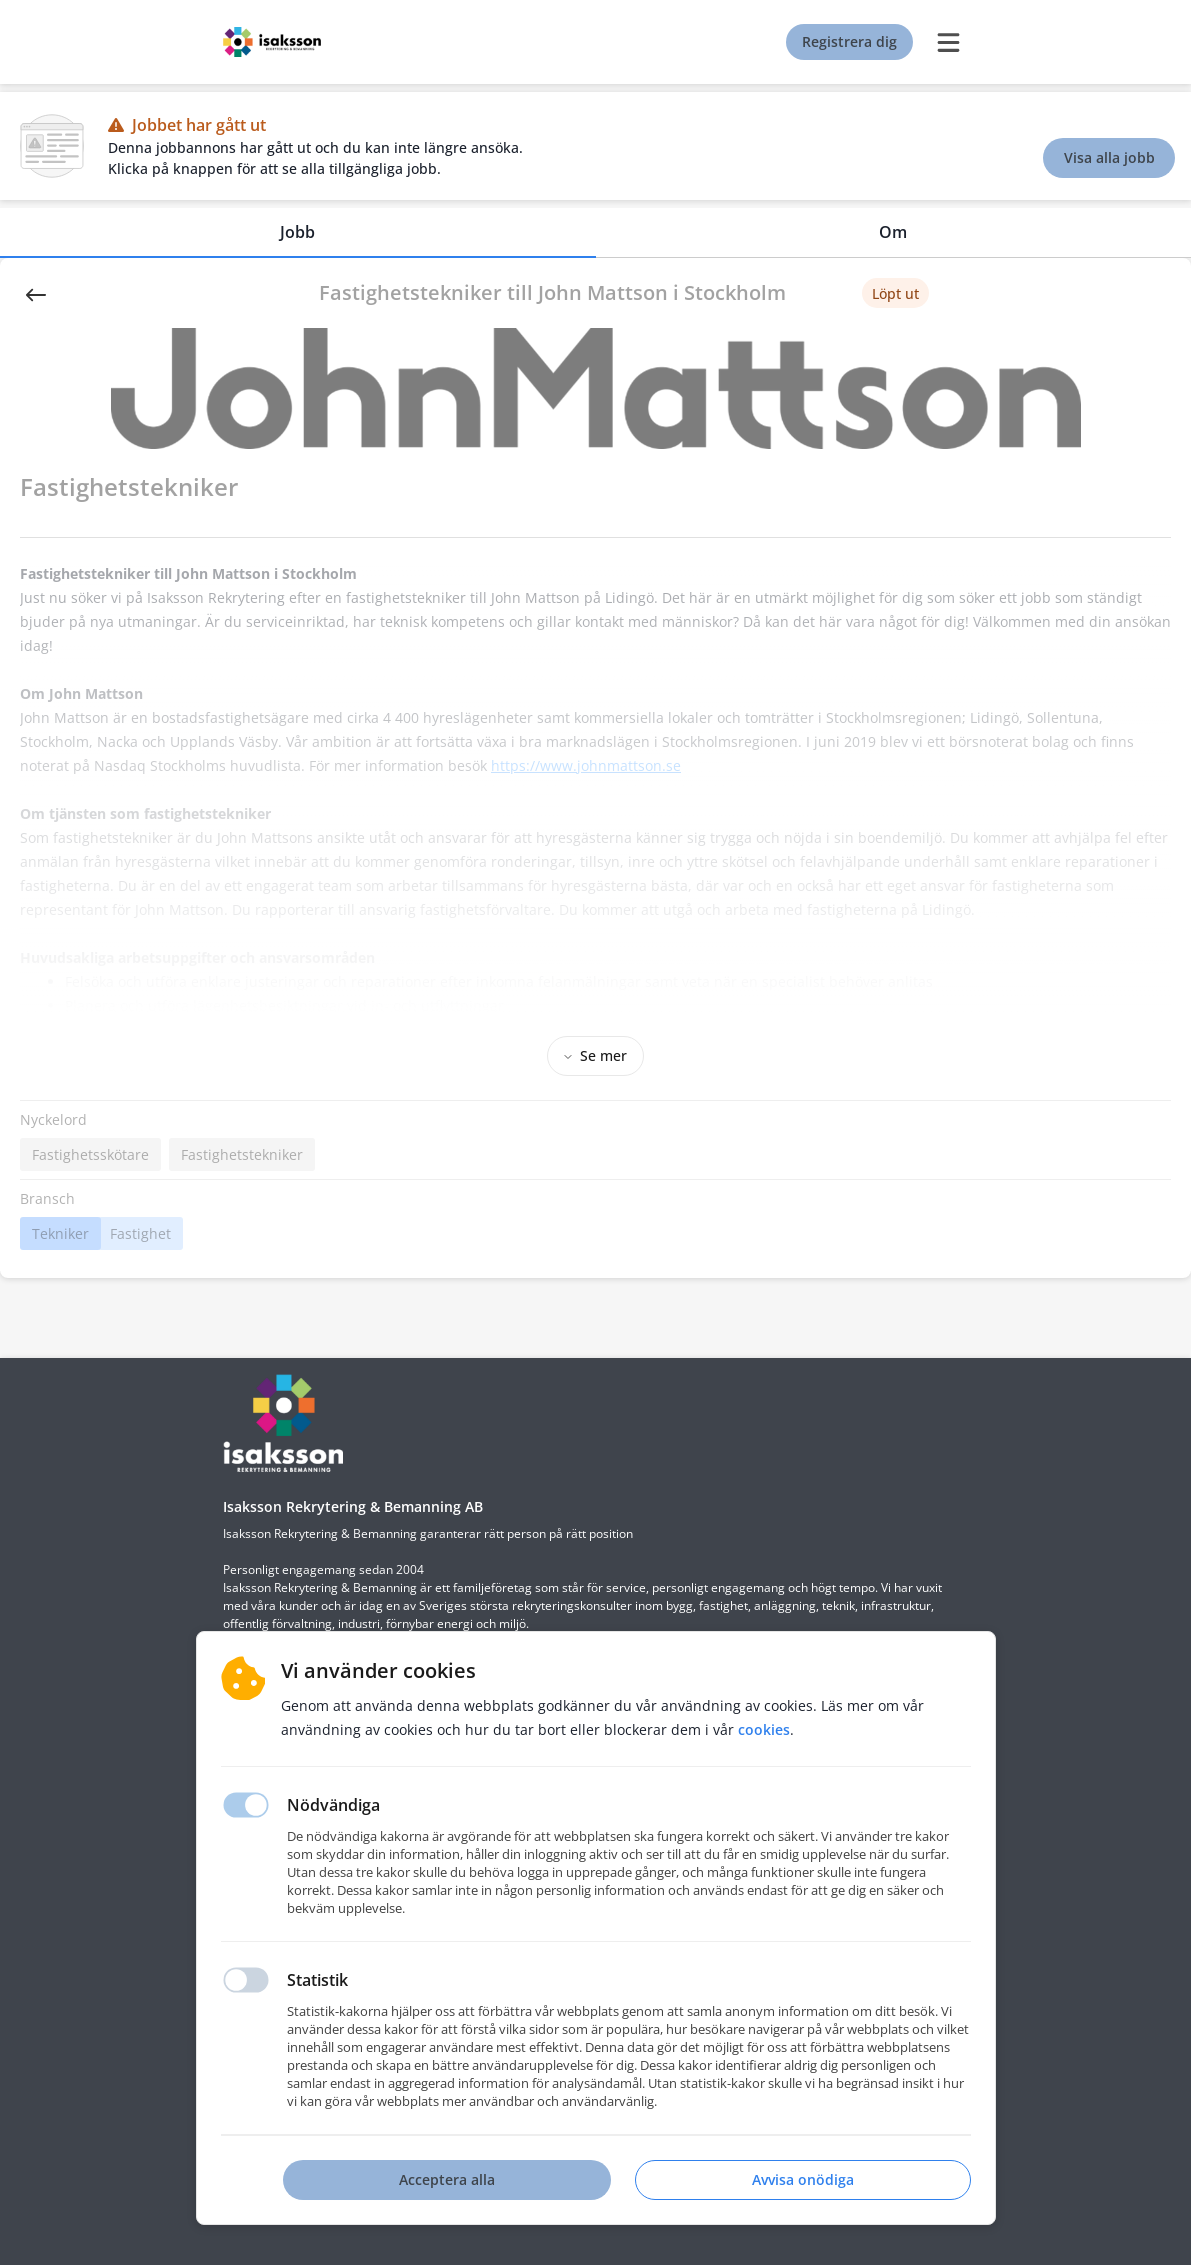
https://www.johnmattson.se (586, 765)
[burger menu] (949, 42)
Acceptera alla (447, 2179)
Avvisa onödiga (803, 2179)
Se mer (595, 1055)
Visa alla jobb (1109, 157)
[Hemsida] (283, 1423)
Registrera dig (849, 41)
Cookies (764, 1729)
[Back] (36, 293)
